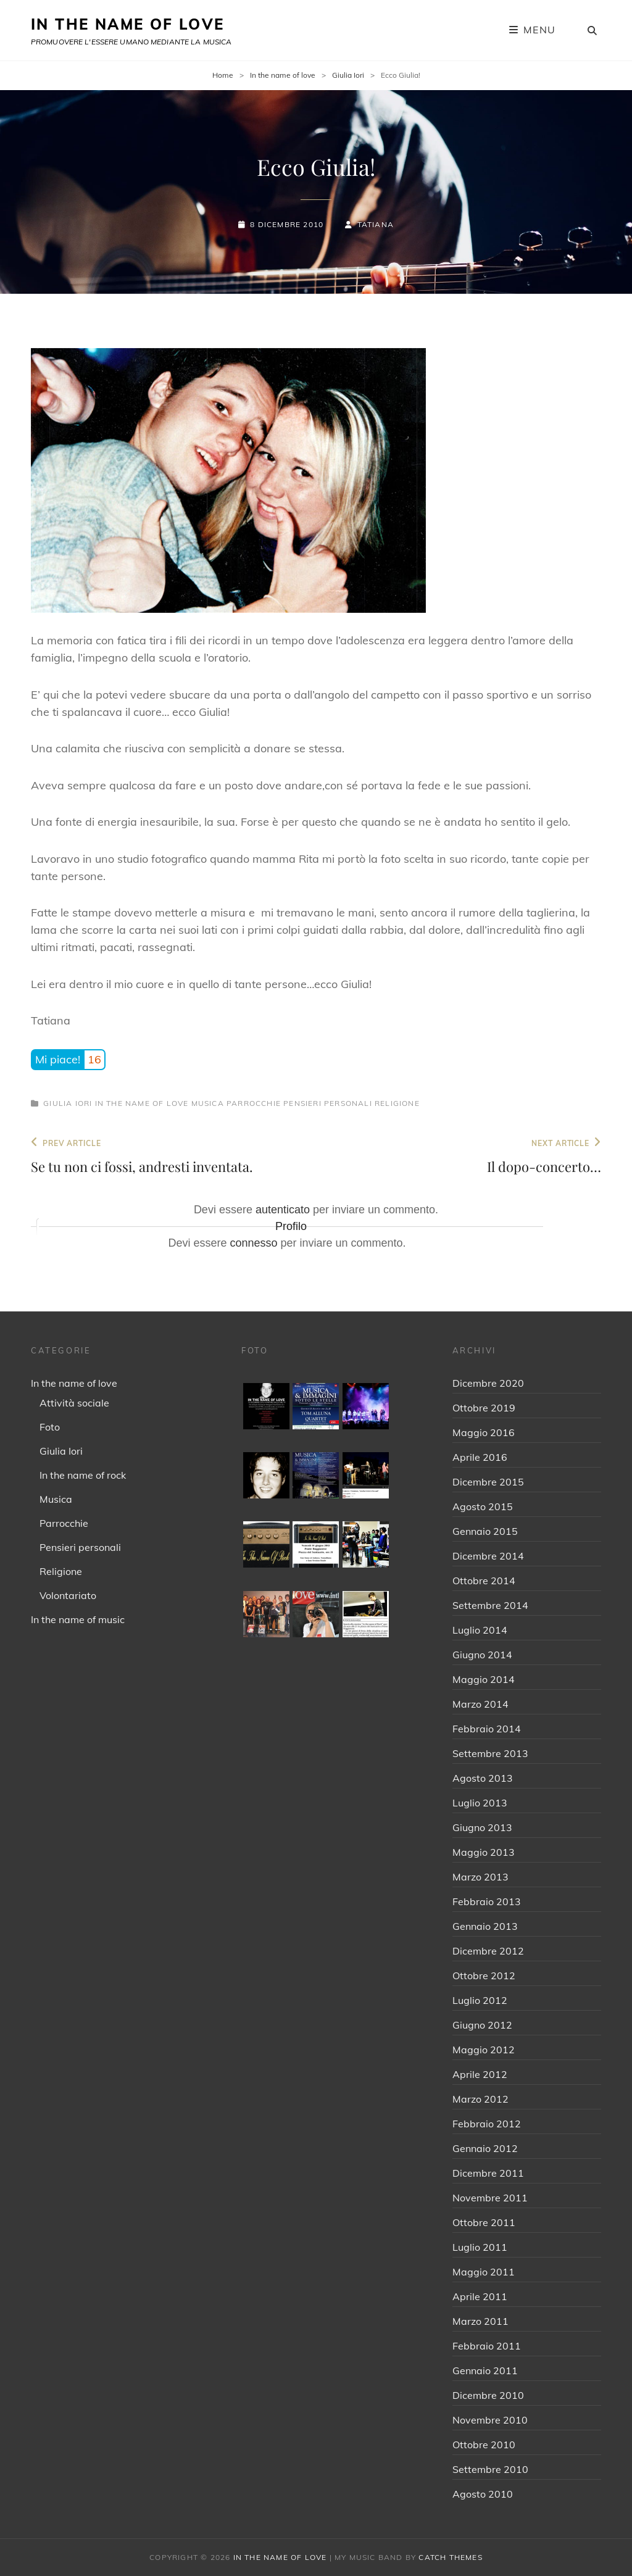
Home (222, 75)
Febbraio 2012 (486, 2123)
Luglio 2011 (479, 2247)
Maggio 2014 (483, 1679)
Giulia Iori (348, 75)
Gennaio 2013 (485, 1926)
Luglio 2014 (479, 1630)
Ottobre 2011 (483, 2222)
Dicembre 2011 (488, 2173)
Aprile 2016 (479, 1457)
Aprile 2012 (479, 2074)
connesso (253, 1243)
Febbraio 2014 (486, 1728)
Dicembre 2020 (488, 1383)
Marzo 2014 (480, 1704)
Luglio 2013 (479, 1803)
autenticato (283, 1209)
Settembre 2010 (490, 2469)
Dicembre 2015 (488, 1482)
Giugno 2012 (482, 2025)
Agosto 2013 (482, 1778)
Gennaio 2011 (485, 2370)
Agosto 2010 (482, 2494)
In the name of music (78, 1619)
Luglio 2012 (479, 2000)
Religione (397, 1103)
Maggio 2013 (483, 1852)
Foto (50, 1427)
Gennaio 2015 (485, 1531)
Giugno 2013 (482, 1827)
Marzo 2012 (480, 2099)
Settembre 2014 (490, 1605)
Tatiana (375, 224)
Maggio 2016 (483, 1432)
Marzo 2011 (480, 2321)
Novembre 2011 (490, 2198)
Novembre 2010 (490, 2420)
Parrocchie (254, 1103)
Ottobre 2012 (483, 1975)
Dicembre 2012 (488, 1951)
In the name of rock (83, 1475)
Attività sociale (74, 1403)
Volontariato (68, 1595)
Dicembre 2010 (488, 2395)
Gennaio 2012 (485, 2148)
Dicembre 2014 (488, 1556)
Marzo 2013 (480, 1877)
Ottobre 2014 (483, 1580)
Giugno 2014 (482, 1654)
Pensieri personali (327, 1103)
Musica (207, 1103)
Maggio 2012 (483, 2049)
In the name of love (282, 75)
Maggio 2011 (483, 2272)
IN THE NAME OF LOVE (128, 24)
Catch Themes (450, 2557)
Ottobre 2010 (483, 2444)
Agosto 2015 (482, 1506)
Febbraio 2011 (486, 2346)
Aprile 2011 (479, 2296)
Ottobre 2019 (483, 1408)
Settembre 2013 (490, 1753)
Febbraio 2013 (486, 1901)
